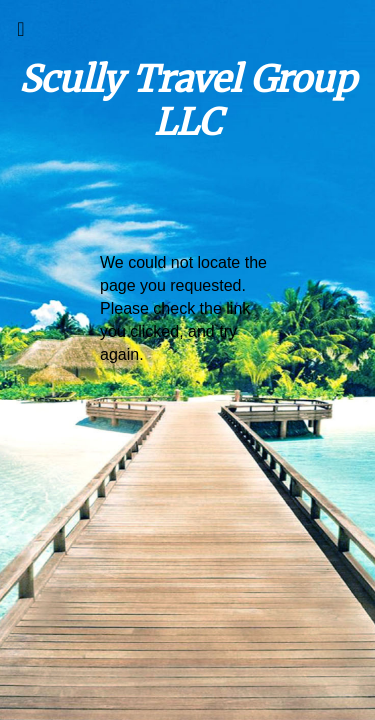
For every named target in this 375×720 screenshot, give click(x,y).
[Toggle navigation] (21, 34)
